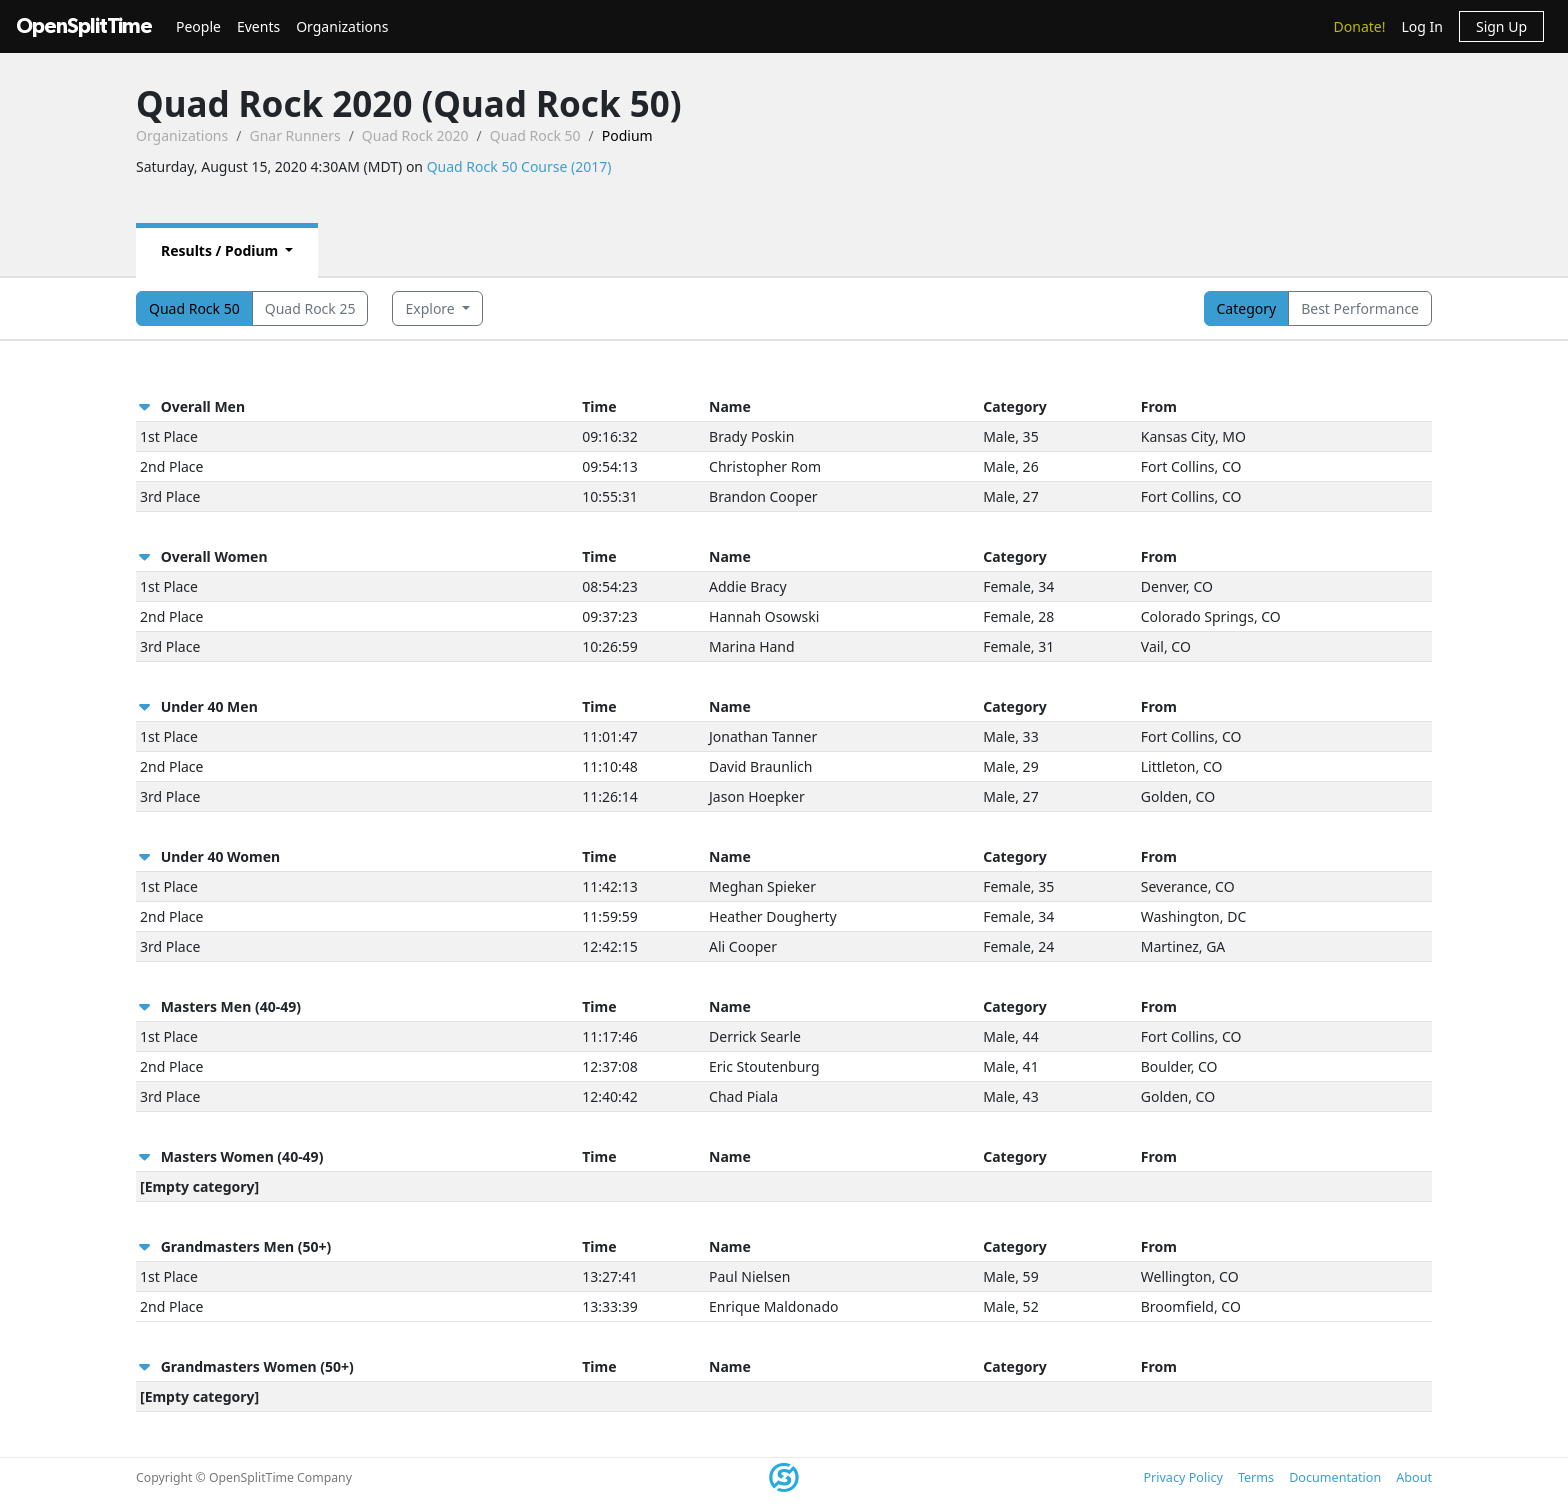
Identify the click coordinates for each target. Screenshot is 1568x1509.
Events (258, 26)
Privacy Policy (1182, 1477)
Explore (431, 308)
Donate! (1360, 26)
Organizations (342, 26)
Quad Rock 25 (310, 308)
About (1414, 1477)
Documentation (1335, 1477)
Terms (1256, 1477)
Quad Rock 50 (535, 135)
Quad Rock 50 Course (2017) (519, 166)
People (198, 26)
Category (1247, 308)
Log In (1421, 26)
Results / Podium (221, 250)
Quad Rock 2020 (415, 135)
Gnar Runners (294, 135)
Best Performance (1360, 308)
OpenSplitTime (84, 26)
